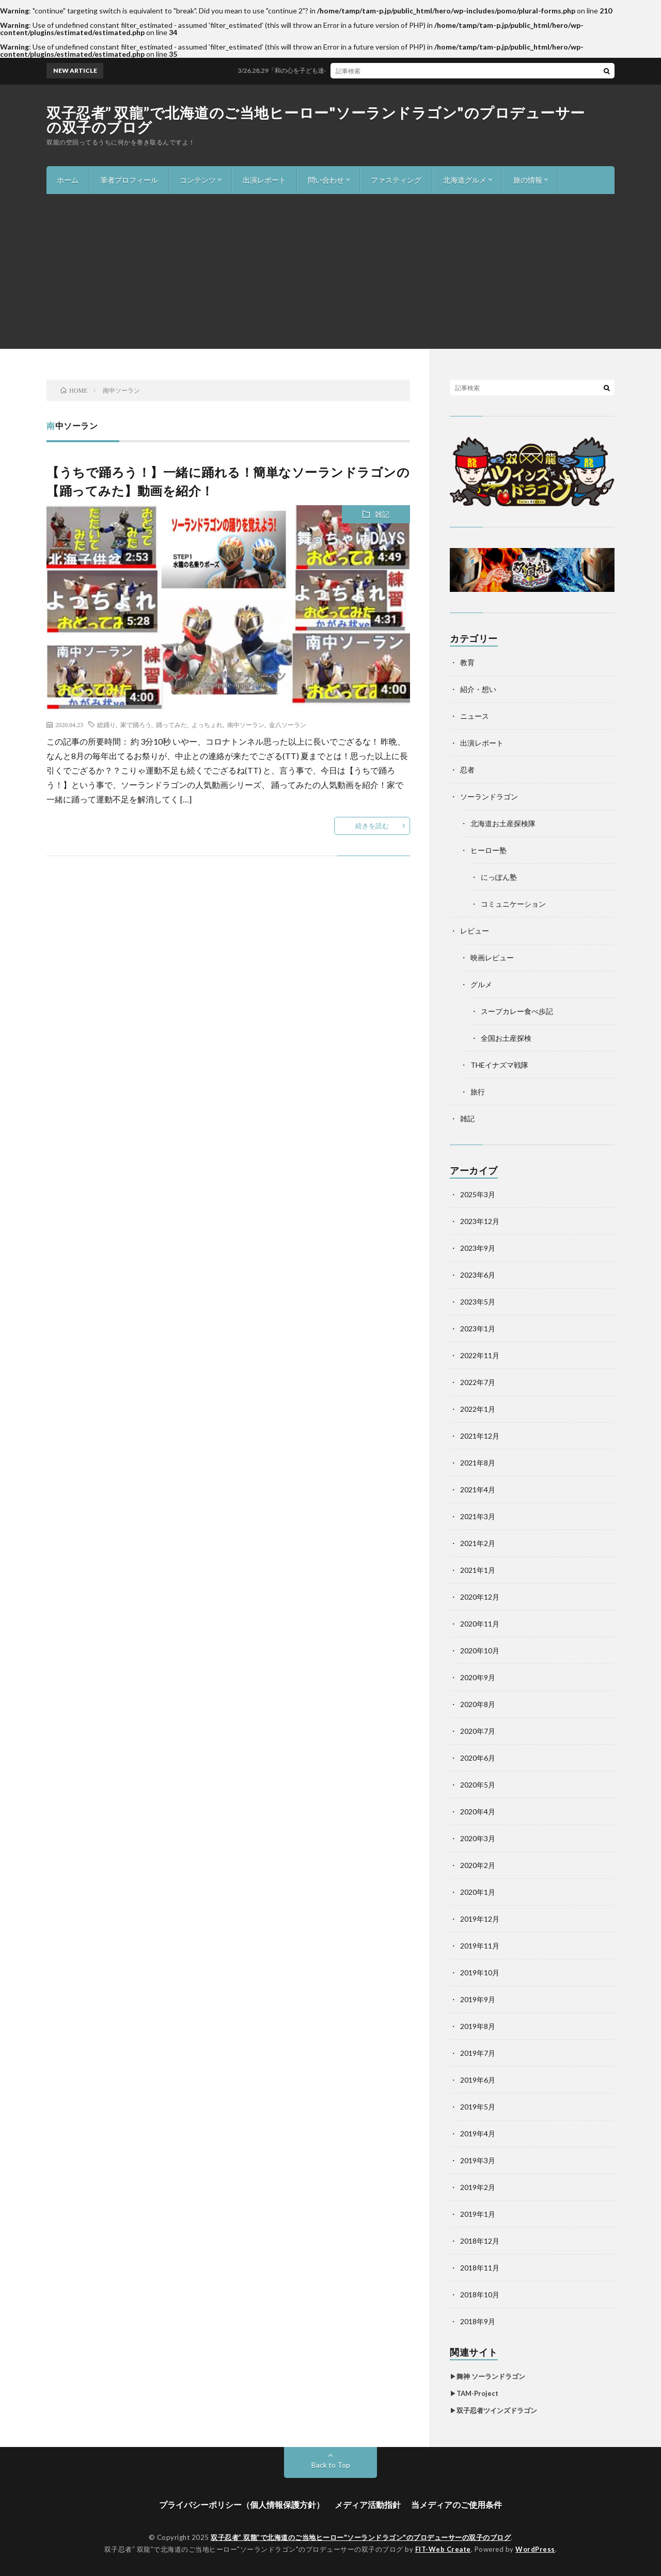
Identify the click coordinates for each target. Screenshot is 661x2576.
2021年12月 (479, 1435)
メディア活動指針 (368, 2504)
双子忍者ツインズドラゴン (497, 2410)
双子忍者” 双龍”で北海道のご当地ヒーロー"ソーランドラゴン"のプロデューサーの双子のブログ (315, 119)
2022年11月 (479, 1355)
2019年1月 (477, 2214)
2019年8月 (477, 2026)
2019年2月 (477, 2187)
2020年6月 (477, 1757)
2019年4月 (477, 2133)
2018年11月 (479, 2267)
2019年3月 (477, 2160)
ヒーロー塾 (488, 850)
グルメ (481, 984)
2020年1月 (477, 1892)
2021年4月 (477, 1489)
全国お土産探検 (506, 1038)
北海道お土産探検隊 (503, 823)
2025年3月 (477, 1194)
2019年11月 (479, 1945)
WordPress (535, 2549)
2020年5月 (477, 1784)
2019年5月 (477, 2106)
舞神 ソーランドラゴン (491, 2376)
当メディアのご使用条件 (456, 2504)
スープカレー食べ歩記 (517, 1011)
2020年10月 (479, 1650)
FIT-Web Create (443, 2549)
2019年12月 (479, 1918)
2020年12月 (479, 1596)
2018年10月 (479, 2294)
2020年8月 (477, 1704)
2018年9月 (477, 2321)
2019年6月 (477, 2079)
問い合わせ (326, 179)
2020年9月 (477, 1677)
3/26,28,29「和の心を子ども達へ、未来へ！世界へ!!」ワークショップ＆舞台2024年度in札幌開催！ (398, 70)
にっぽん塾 (499, 877)
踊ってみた (171, 724)
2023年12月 (479, 1221)
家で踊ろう (135, 724)
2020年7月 (477, 1731)
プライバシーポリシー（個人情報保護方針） (241, 2504)
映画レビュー (492, 957)
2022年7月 (477, 1382)
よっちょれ (207, 724)
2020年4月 (477, 1811)
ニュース (474, 716)
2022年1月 (477, 1409)
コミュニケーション (513, 903)
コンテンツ (198, 179)
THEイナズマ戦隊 (499, 1064)
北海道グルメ (464, 179)
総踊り (106, 724)
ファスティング (396, 179)
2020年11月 (479, 1623)
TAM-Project (477, 2393)
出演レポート (264, 179)
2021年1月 (477, 1570)
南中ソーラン (245, 724)
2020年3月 (477, 1838)
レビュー (474, 930)
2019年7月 (477, 2053)
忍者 (467, 769)
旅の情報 (527, 179)
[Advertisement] (330, 271)
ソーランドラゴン (489, 796)
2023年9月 (477, 1248)
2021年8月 (477, 1462)
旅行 (477, 1091)
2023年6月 (477, 1274)
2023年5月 (477, 1301)
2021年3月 (477, 1516)
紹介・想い (478, 689)
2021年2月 (477, 1543)
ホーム (67, 179)
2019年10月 (479, 1972)
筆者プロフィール (129, 179)
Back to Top (330, 2464)
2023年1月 (477, 1328)
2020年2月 (477, 1865)
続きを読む (372, 826)
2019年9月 (477, 1999)
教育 (467, 662)
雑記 (382, 514)
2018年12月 (479, 2240)
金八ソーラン (287, 724)
